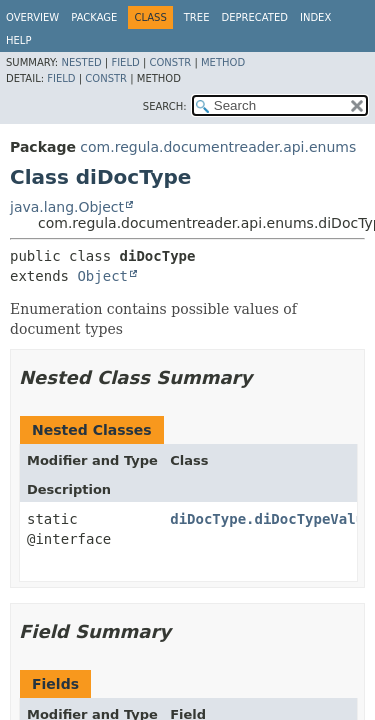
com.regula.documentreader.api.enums (218, 147)
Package (94, 17)
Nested (81, 62)
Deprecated (254, 17)
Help (18, 40)
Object (102, 276)
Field (125, 62)
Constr (170, 62)
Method (223, 62)
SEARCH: (165, 106)
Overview (32, 17)
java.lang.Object (67, 207)
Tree (197, 17)
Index (315, 17)
